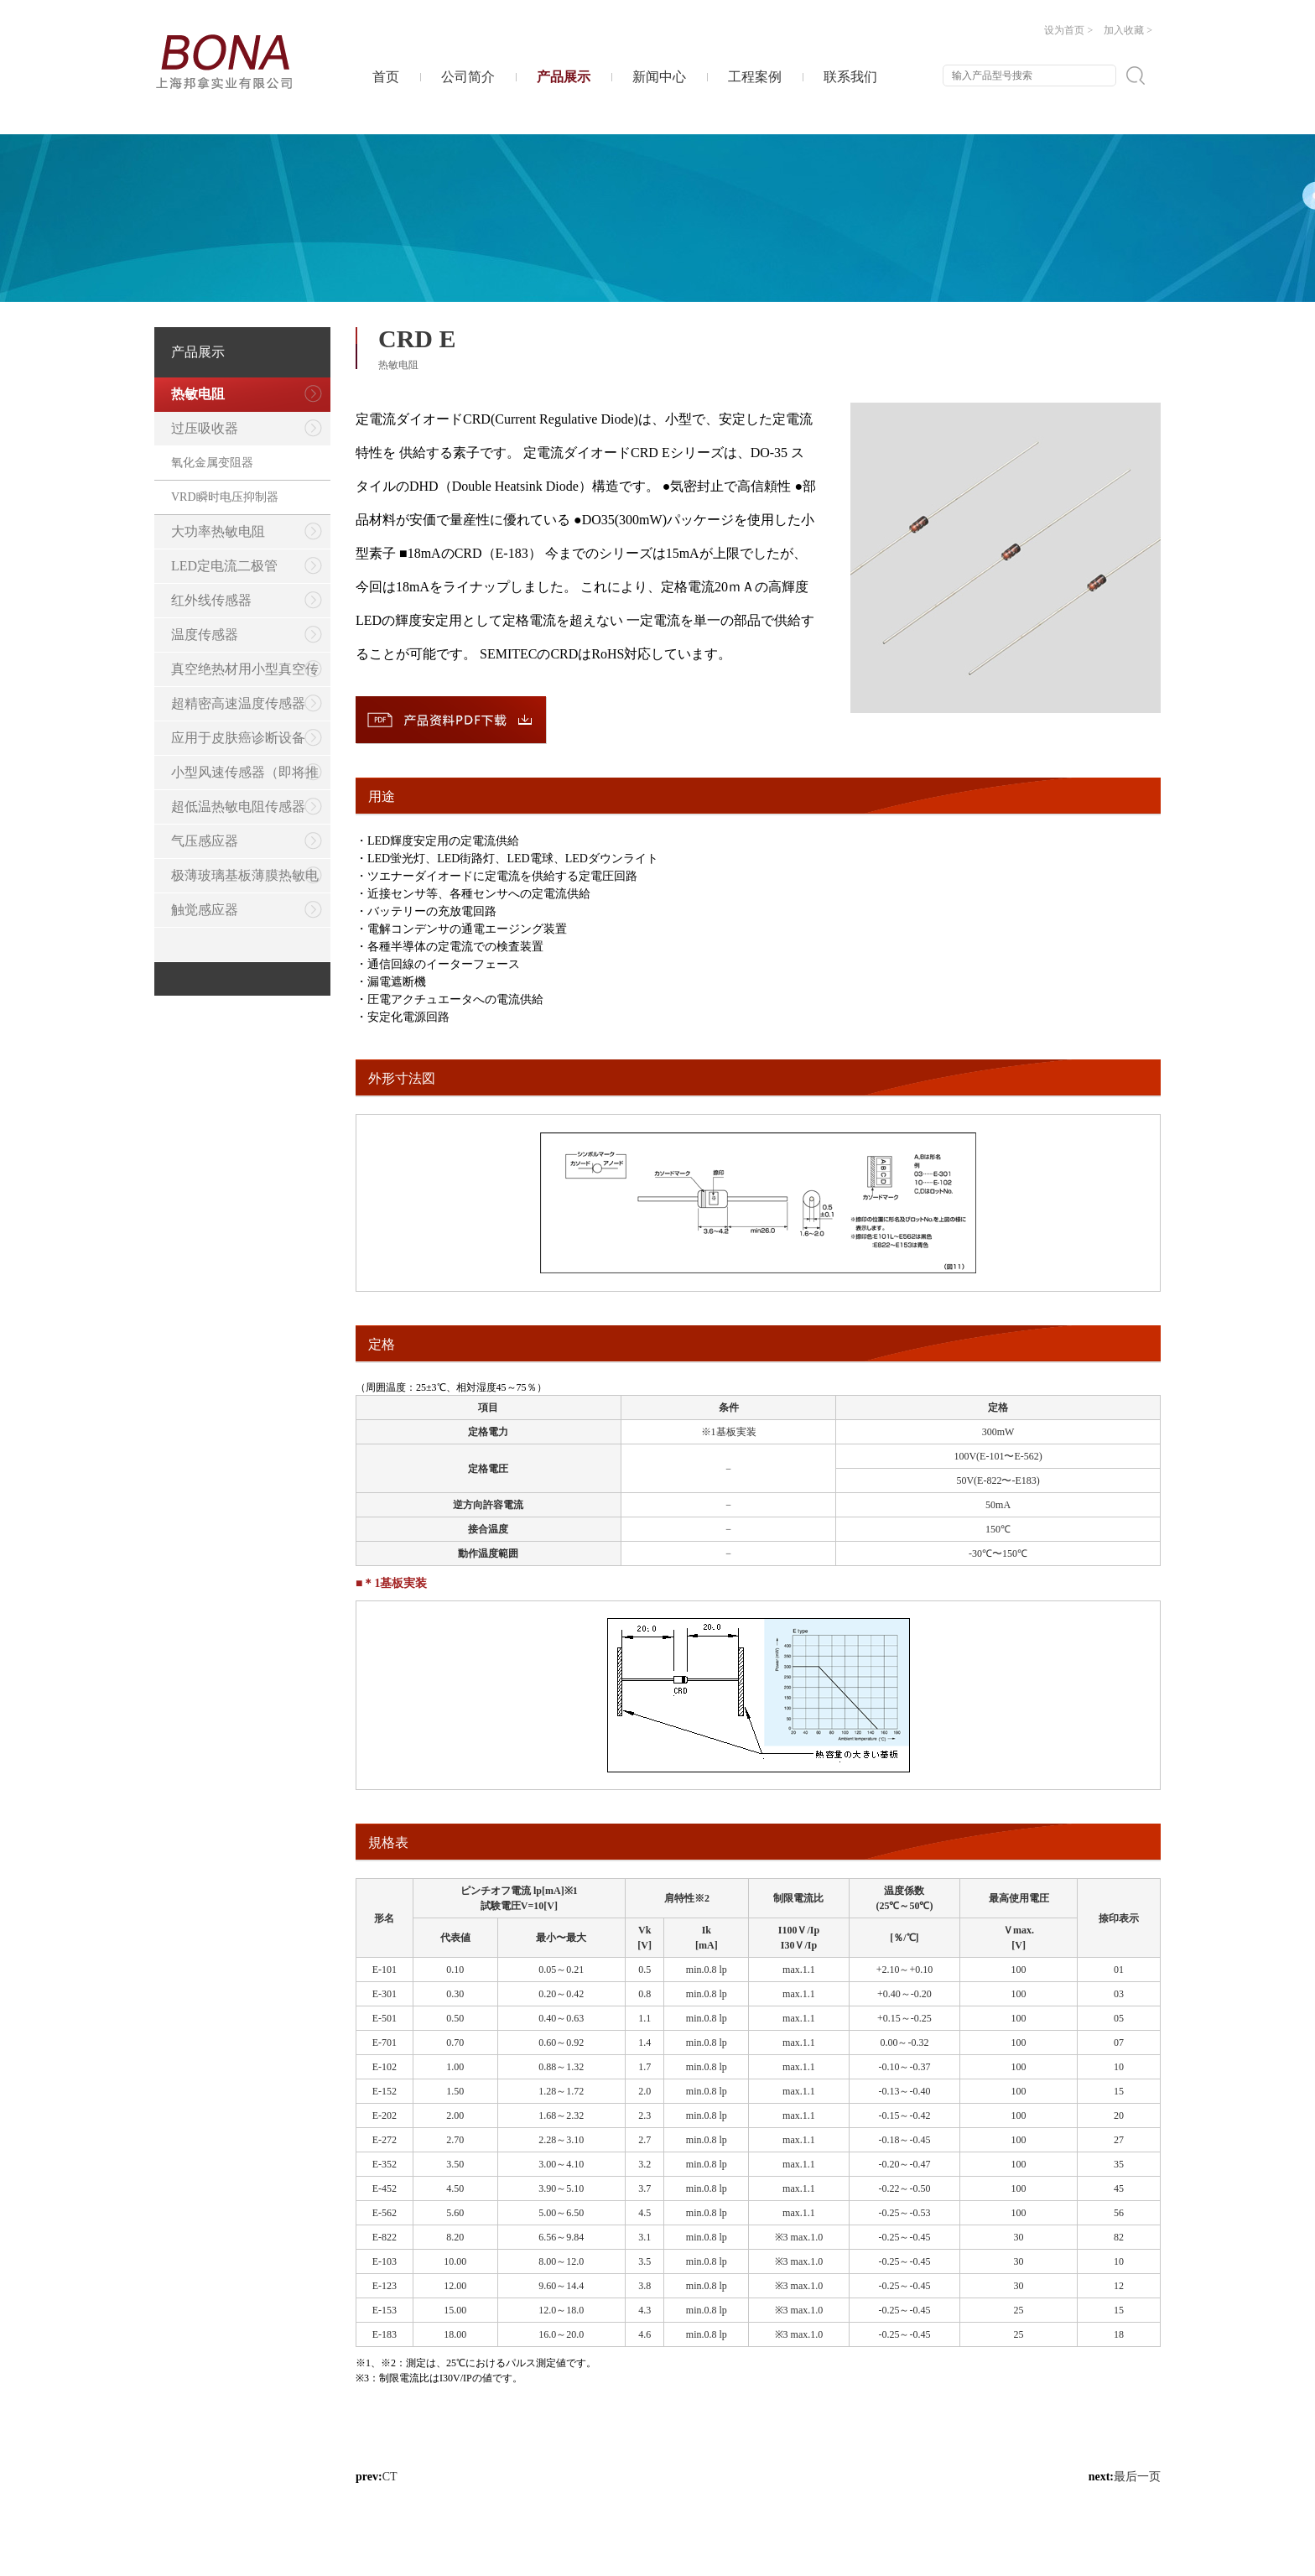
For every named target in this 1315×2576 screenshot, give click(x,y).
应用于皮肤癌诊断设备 (246, 738)
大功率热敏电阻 (246, 531)
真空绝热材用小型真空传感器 (238, 673)
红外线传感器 (246, 600)
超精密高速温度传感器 (246, 703)
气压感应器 (246, 841)
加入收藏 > (1128, 30)
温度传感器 (246, 634)
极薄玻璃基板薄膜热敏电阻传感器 (238, 879)
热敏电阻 (246, 394)
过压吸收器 (246, 428)
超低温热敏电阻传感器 (246, 806)
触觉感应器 (246, 910)
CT (390, 2476)
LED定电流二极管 (246, 566)
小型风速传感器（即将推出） (238, 776)
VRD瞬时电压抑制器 (224, 497)
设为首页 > (1068, 30)
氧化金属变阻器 (212, 462)
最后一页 (1137, 2476)
